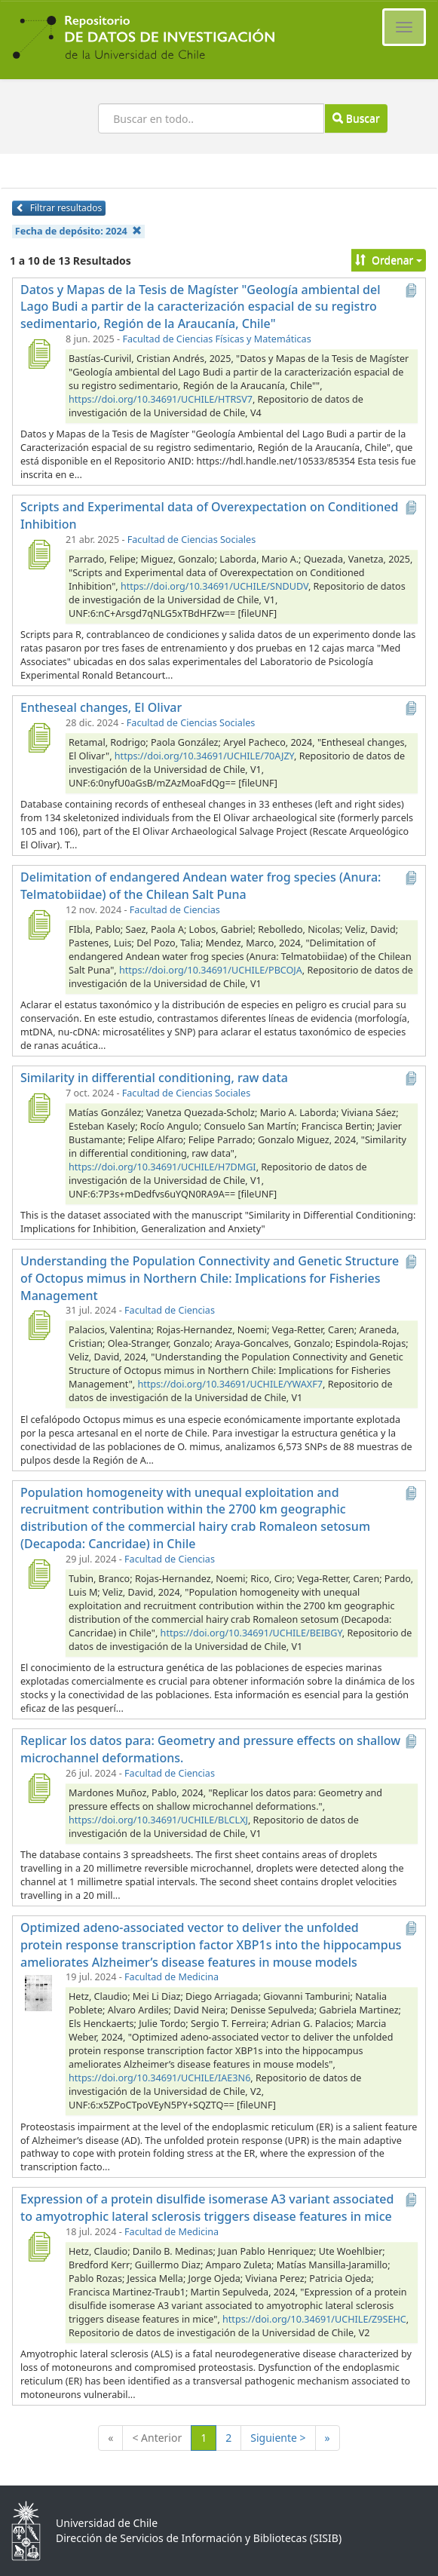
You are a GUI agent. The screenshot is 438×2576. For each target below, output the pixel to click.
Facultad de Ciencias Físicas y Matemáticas (216, 339)
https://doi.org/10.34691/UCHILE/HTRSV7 (161, 399)
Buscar (355, 118)
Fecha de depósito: (78, 231)
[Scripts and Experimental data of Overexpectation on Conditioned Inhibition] (38, 554)
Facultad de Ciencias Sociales (191, 539)
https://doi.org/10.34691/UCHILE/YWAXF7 (230, 1384)
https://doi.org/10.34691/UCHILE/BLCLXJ (158, 1820)
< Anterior (157, 2437)
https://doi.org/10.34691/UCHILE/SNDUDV (214, 586)
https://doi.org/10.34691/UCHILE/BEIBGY (251, 1633)
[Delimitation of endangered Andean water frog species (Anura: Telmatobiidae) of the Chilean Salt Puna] (38, 924)
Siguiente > (277, 2437)
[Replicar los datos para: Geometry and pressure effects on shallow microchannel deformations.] (38, 1788)
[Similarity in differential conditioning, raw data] (38, 1108)
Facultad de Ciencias (175, 909)
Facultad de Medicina (171, 1976)
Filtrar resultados (59, 207)
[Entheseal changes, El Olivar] (38, 737)
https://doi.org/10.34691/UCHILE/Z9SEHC (314, 2319)
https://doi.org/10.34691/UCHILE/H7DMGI (162, 1167)
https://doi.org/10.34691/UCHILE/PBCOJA (210, 970)
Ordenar (388, 260)
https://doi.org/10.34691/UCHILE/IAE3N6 (159, 2078)
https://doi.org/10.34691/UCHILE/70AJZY (204, 756)
